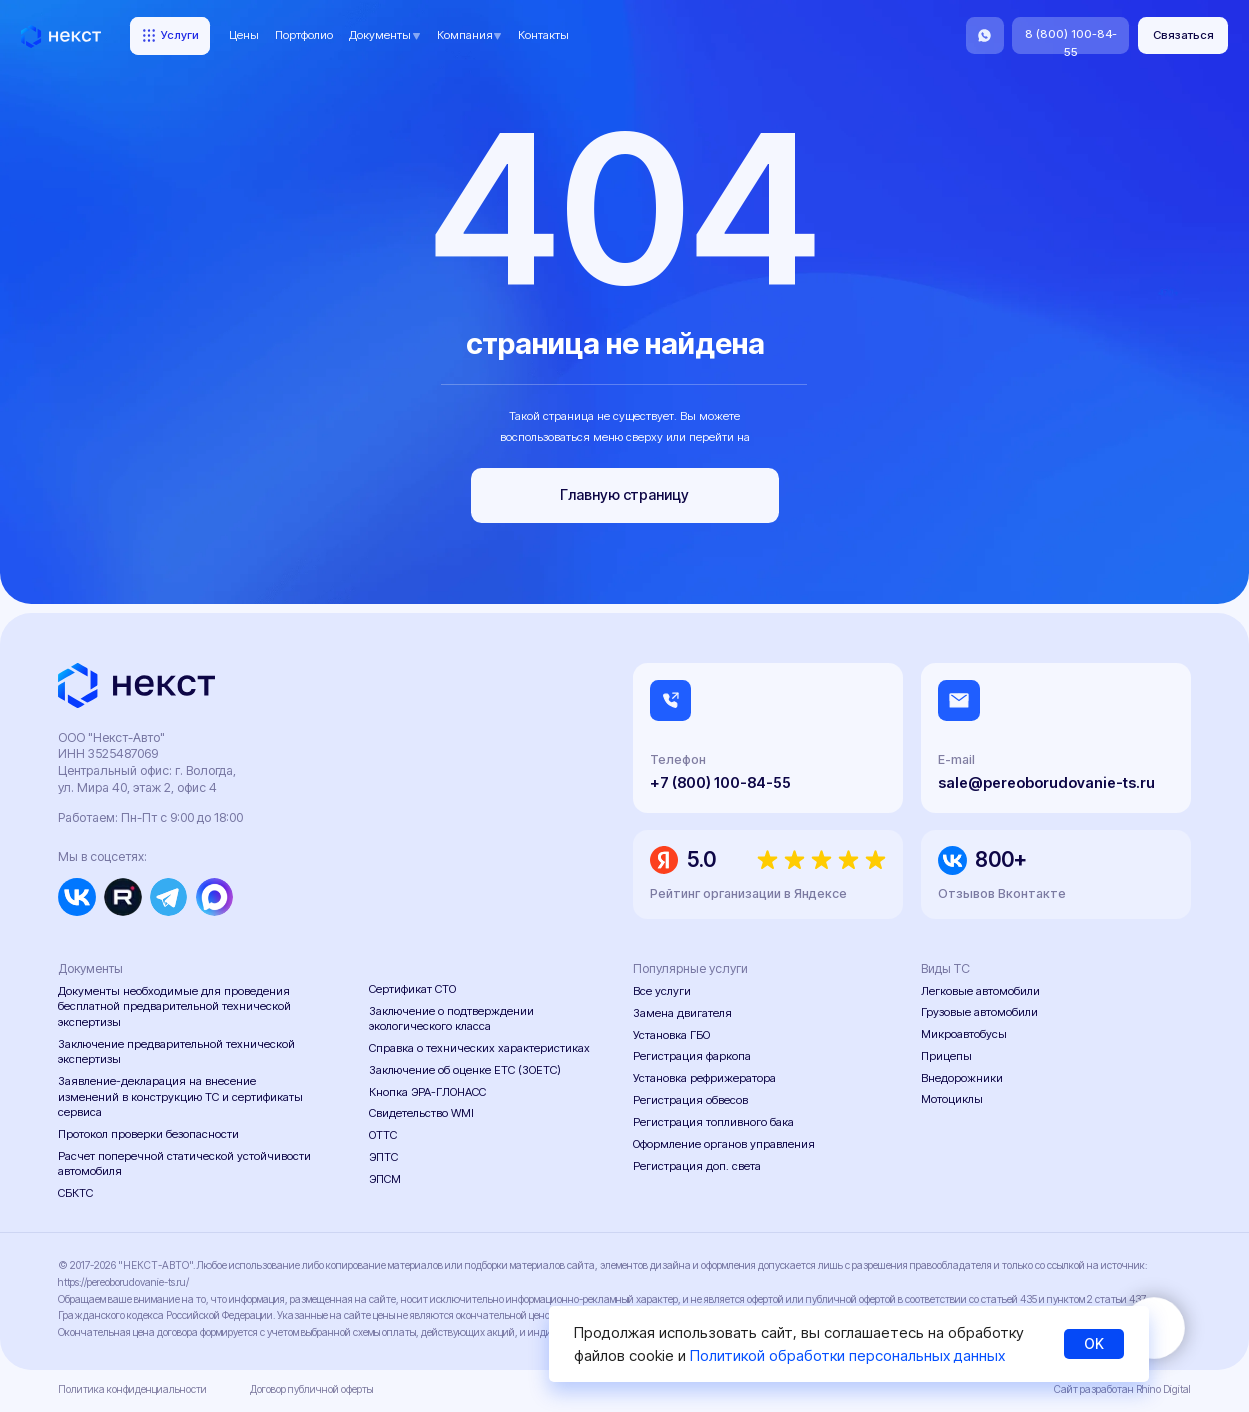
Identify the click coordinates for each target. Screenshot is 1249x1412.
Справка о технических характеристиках (479, 1048)
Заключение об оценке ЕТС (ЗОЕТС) (465, 1070)
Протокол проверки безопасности (148, 1134)
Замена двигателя (682, 1013)
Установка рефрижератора (704, 1078)
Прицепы (946, 1056)
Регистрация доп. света (697, 1166)
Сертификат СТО (412, 989)
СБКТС (75, 1193)
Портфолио (304, 35)
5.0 (701, 859)
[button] (1183, 35)
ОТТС (383, 1135)
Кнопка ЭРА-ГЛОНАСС (427, 1092)
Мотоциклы (952, 1099)
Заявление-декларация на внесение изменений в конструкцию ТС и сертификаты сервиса (180, 1096)
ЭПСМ (385, 1179)
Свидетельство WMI (421, 1113)
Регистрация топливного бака (713, 1122)
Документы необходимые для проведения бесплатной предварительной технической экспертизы (174, 1006)
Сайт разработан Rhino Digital (1122, 1389)
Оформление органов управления (724, 1144)
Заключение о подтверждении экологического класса (451, 1018)
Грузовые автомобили (979, 1012)
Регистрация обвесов (690, 1100)
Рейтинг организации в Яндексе (748, 893)
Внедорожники (962, 1078)
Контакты (543, 35)
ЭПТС (383, 1157)
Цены (244, 35)
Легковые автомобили (980, 991)
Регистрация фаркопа (692, 1056)
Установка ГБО (671, 1035)
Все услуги (662, 991)
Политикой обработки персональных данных (847, 1355)
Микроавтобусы (964, 1034)
